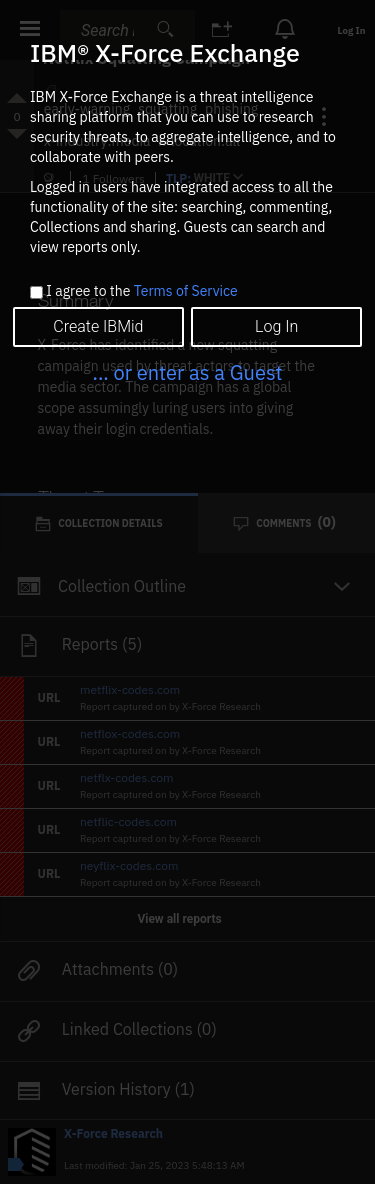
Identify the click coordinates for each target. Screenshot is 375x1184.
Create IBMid (98, 326)
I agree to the (141, 292)
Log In (276, 326)
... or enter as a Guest (187, 372)
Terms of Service (186, 291)
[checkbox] (36, 292)
